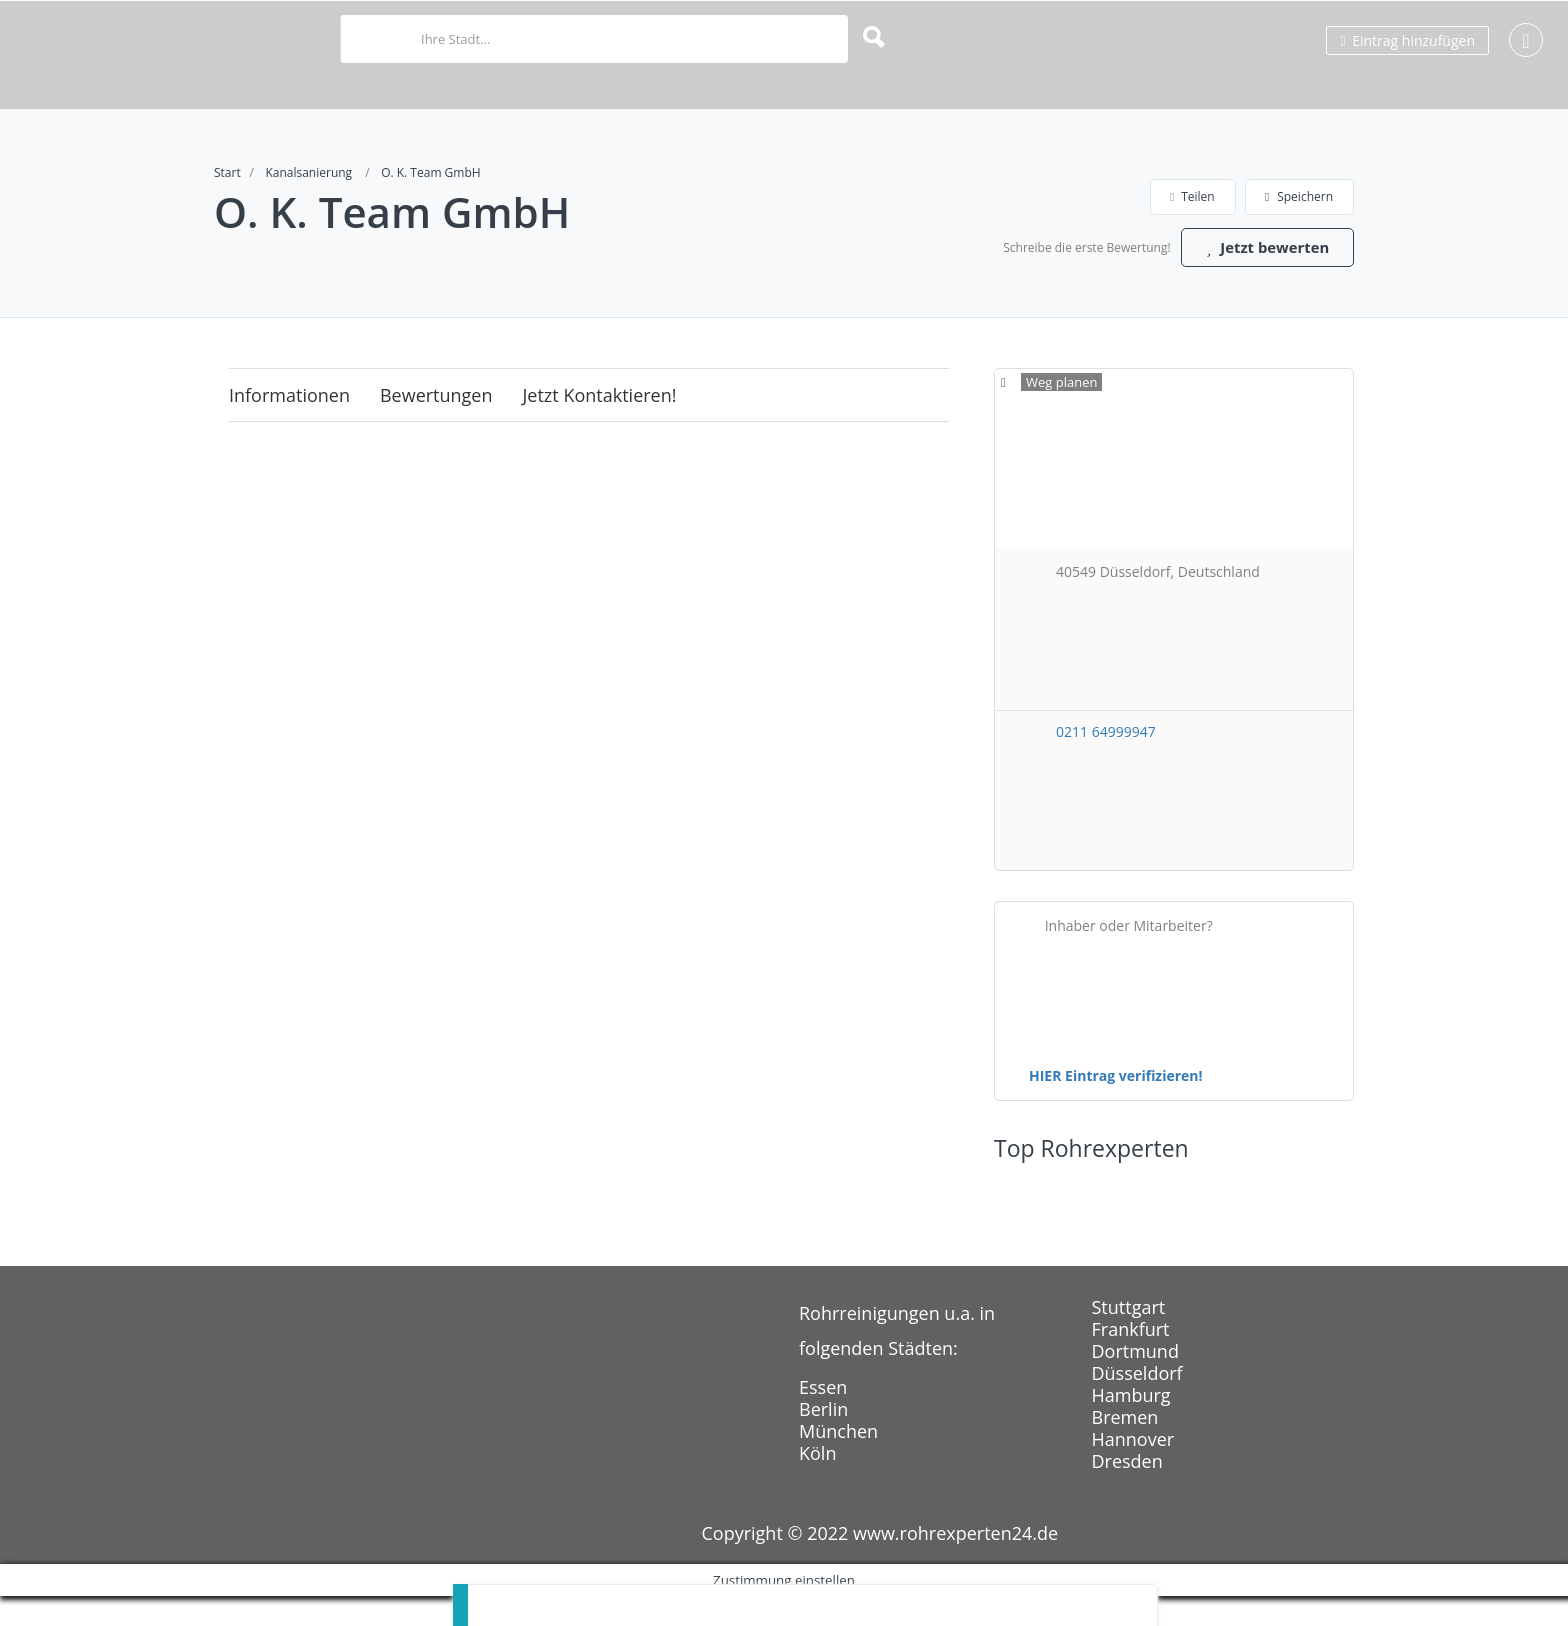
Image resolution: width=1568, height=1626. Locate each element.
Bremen (1125, 1447)
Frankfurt (1131, 1359)
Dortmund (1135, 1381)
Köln (817, 1483)
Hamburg (1131, 1425)
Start (227, 172)
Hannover (1133, 1469)
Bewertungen (436, 425)
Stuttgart (1129, 1337)
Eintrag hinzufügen (1407, 40)
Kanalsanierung (308, 172)
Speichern (1299, 196)
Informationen (289, 425)
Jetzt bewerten (1259, 275)
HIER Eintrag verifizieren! (1116, 1105)
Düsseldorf (1137, 1403)
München (838, 1461)
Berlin (823, 1439)
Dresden (1127, 1491)
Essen (823, 1417)
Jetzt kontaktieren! (600, 425)
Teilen (1192, 196)
